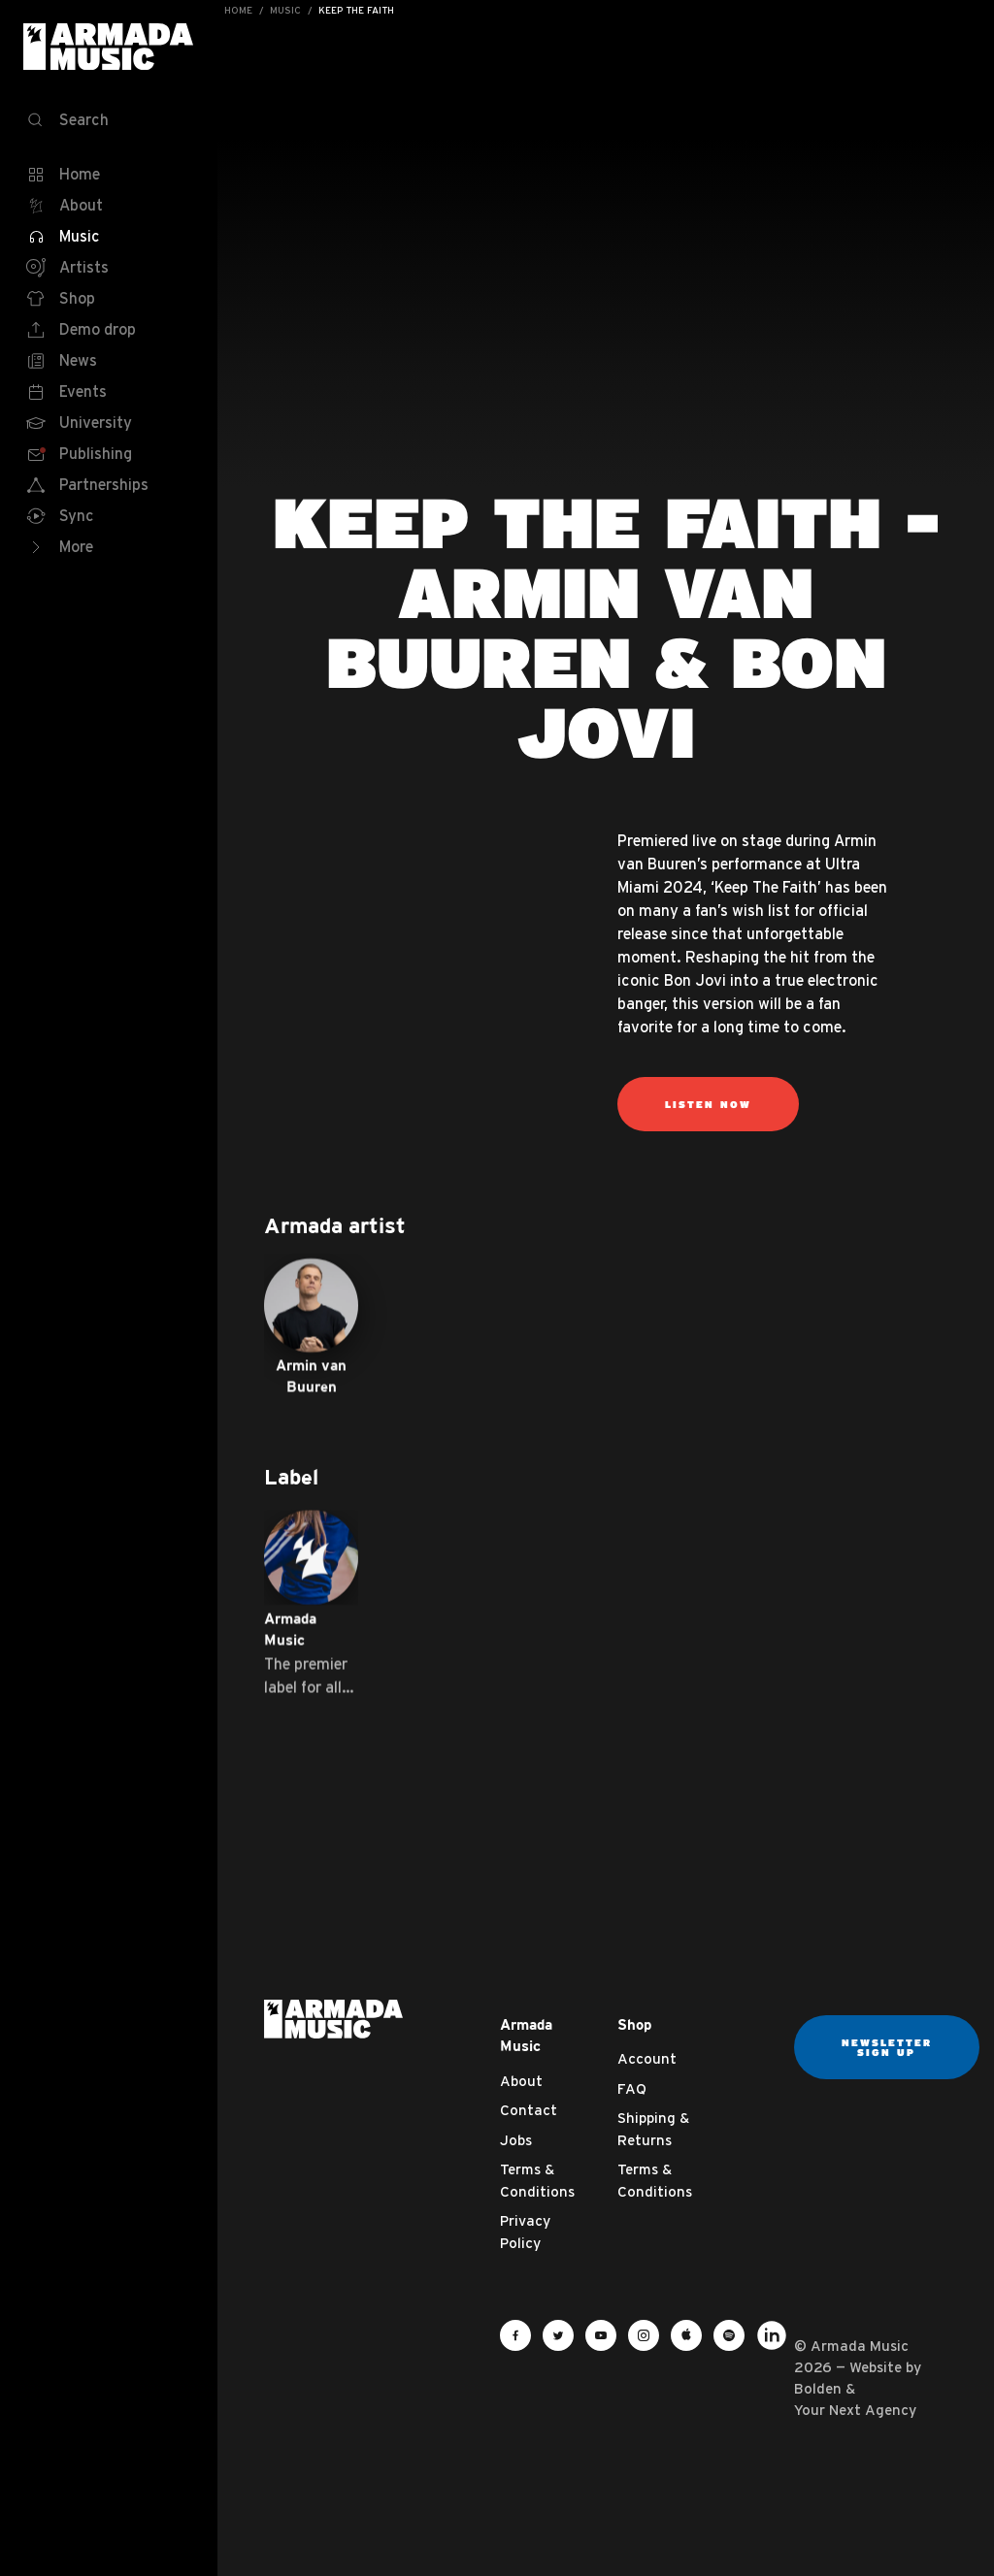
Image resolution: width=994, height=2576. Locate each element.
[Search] (108, 120)
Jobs (516, 2140)
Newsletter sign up (887, 2047)
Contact (528, 2110)
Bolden (818, 2388)
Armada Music (108, 46)
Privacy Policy (525, 2231)
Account (647, 2058)
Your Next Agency (855, 2409)
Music (285, 10)
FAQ (631, 2088)
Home (238, 10)
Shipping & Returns (653, 2128)
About (521, 2080)
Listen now (708, 1104)
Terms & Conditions (537, 2180)
